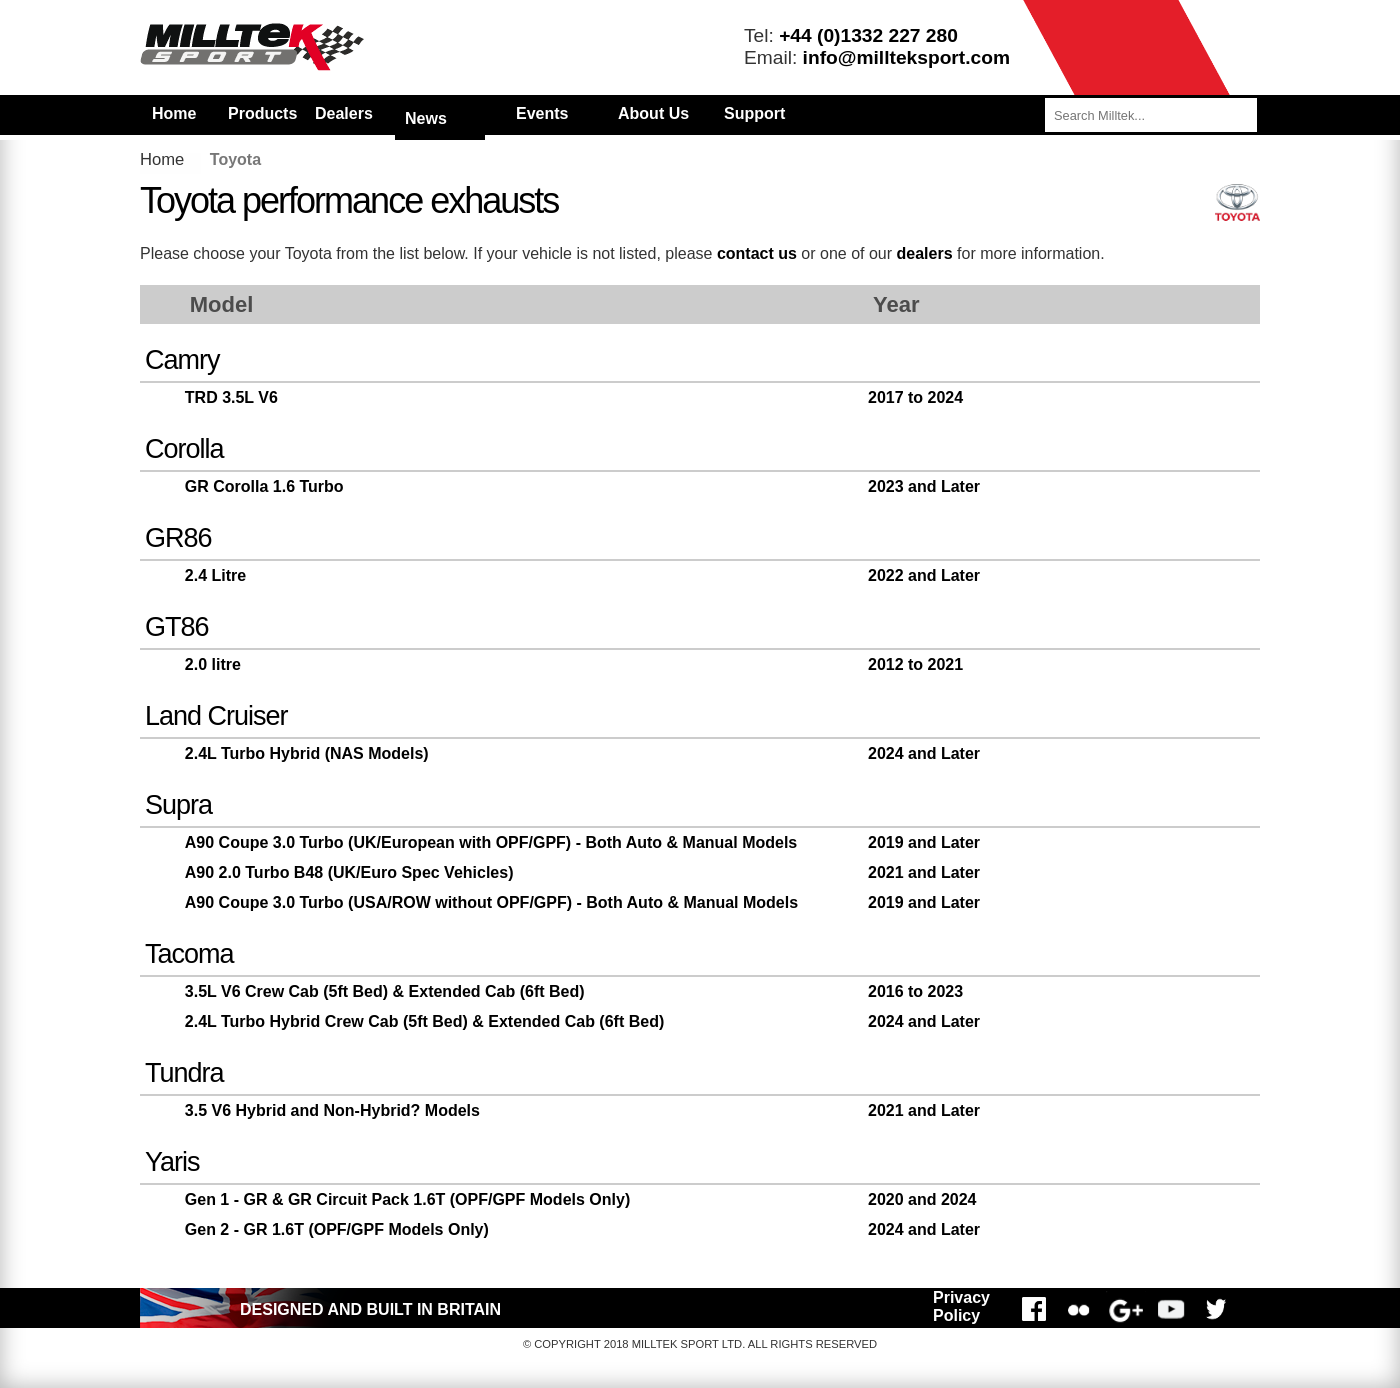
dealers (925, 253)
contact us (757, 253)
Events (542, 113)
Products (262, 113)
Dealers (344, 113)
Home (174, 113)
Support (754, 113)
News (426, 118)
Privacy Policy (961, 1306)
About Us (653, 113)
